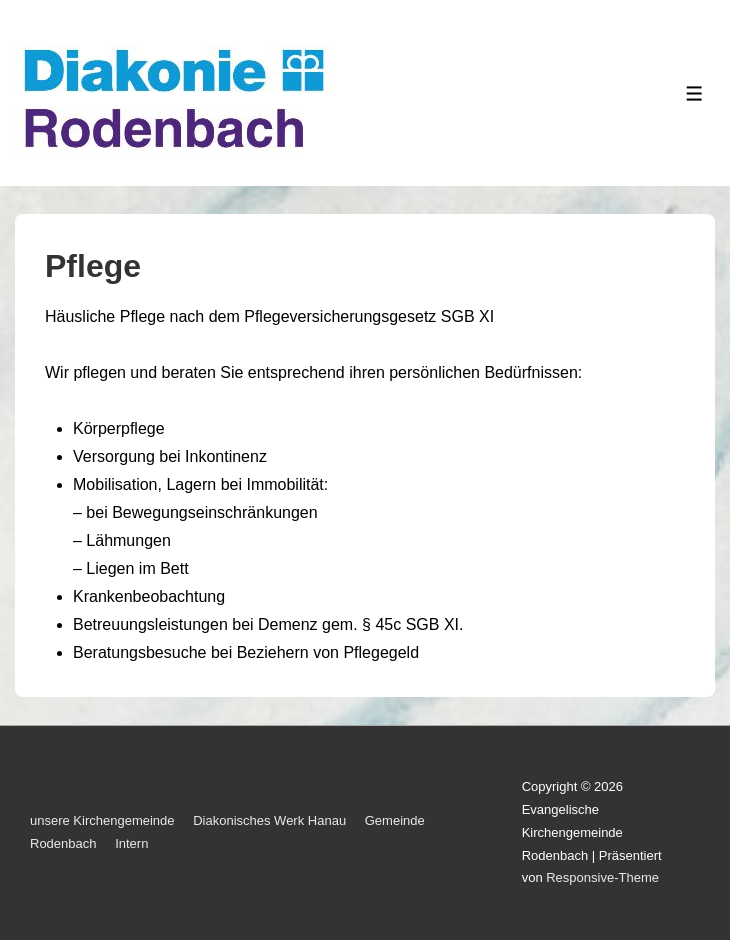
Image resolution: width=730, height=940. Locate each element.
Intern (131, 843)
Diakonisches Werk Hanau (269, 820)
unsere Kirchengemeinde (102, 820)
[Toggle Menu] (694, 93)
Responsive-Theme (602, 877)
